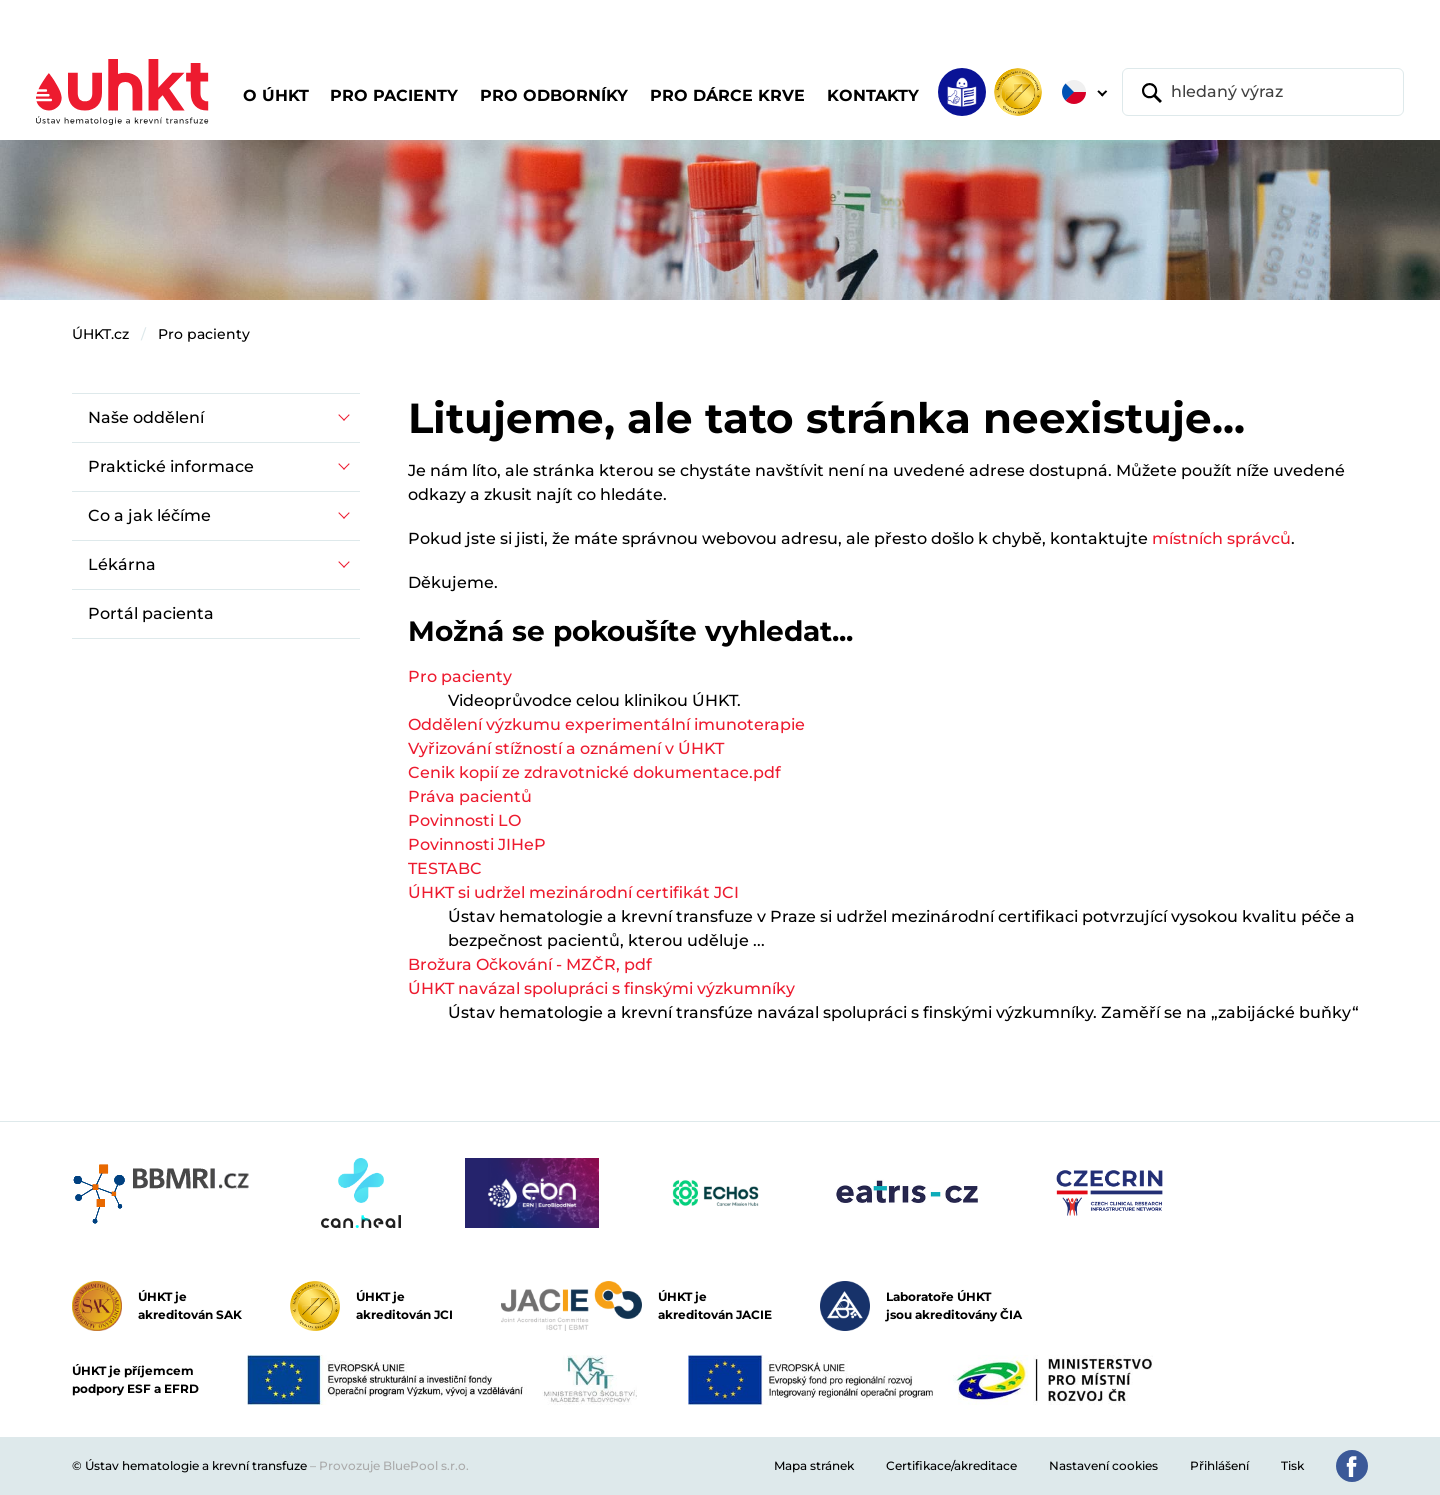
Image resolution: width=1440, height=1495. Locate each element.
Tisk (1292, 1465)
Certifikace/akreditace (951, 1465)
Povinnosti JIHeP (477, 844)
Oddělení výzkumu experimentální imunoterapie (606, 724)
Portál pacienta (151, 613)
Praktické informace (171, 466)
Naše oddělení (146, 417)
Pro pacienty (204, 334)
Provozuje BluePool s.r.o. (394, 1465)
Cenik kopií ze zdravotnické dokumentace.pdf (594, 772)
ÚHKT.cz (100, 334)
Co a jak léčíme (149, 515)
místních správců (1221, 538)
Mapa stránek (814, 1465)
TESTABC (445, 868)
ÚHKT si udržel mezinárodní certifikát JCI (573, 892)
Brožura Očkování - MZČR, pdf (530, 964)
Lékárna (122, 564)
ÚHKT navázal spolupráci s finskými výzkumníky (601, 988)
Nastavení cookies (1103, 1465)
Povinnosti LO (464, 820)
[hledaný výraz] (1263, 92)
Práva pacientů (470, 796)
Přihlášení (1219, 1465)
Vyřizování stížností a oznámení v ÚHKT (566, 748)
